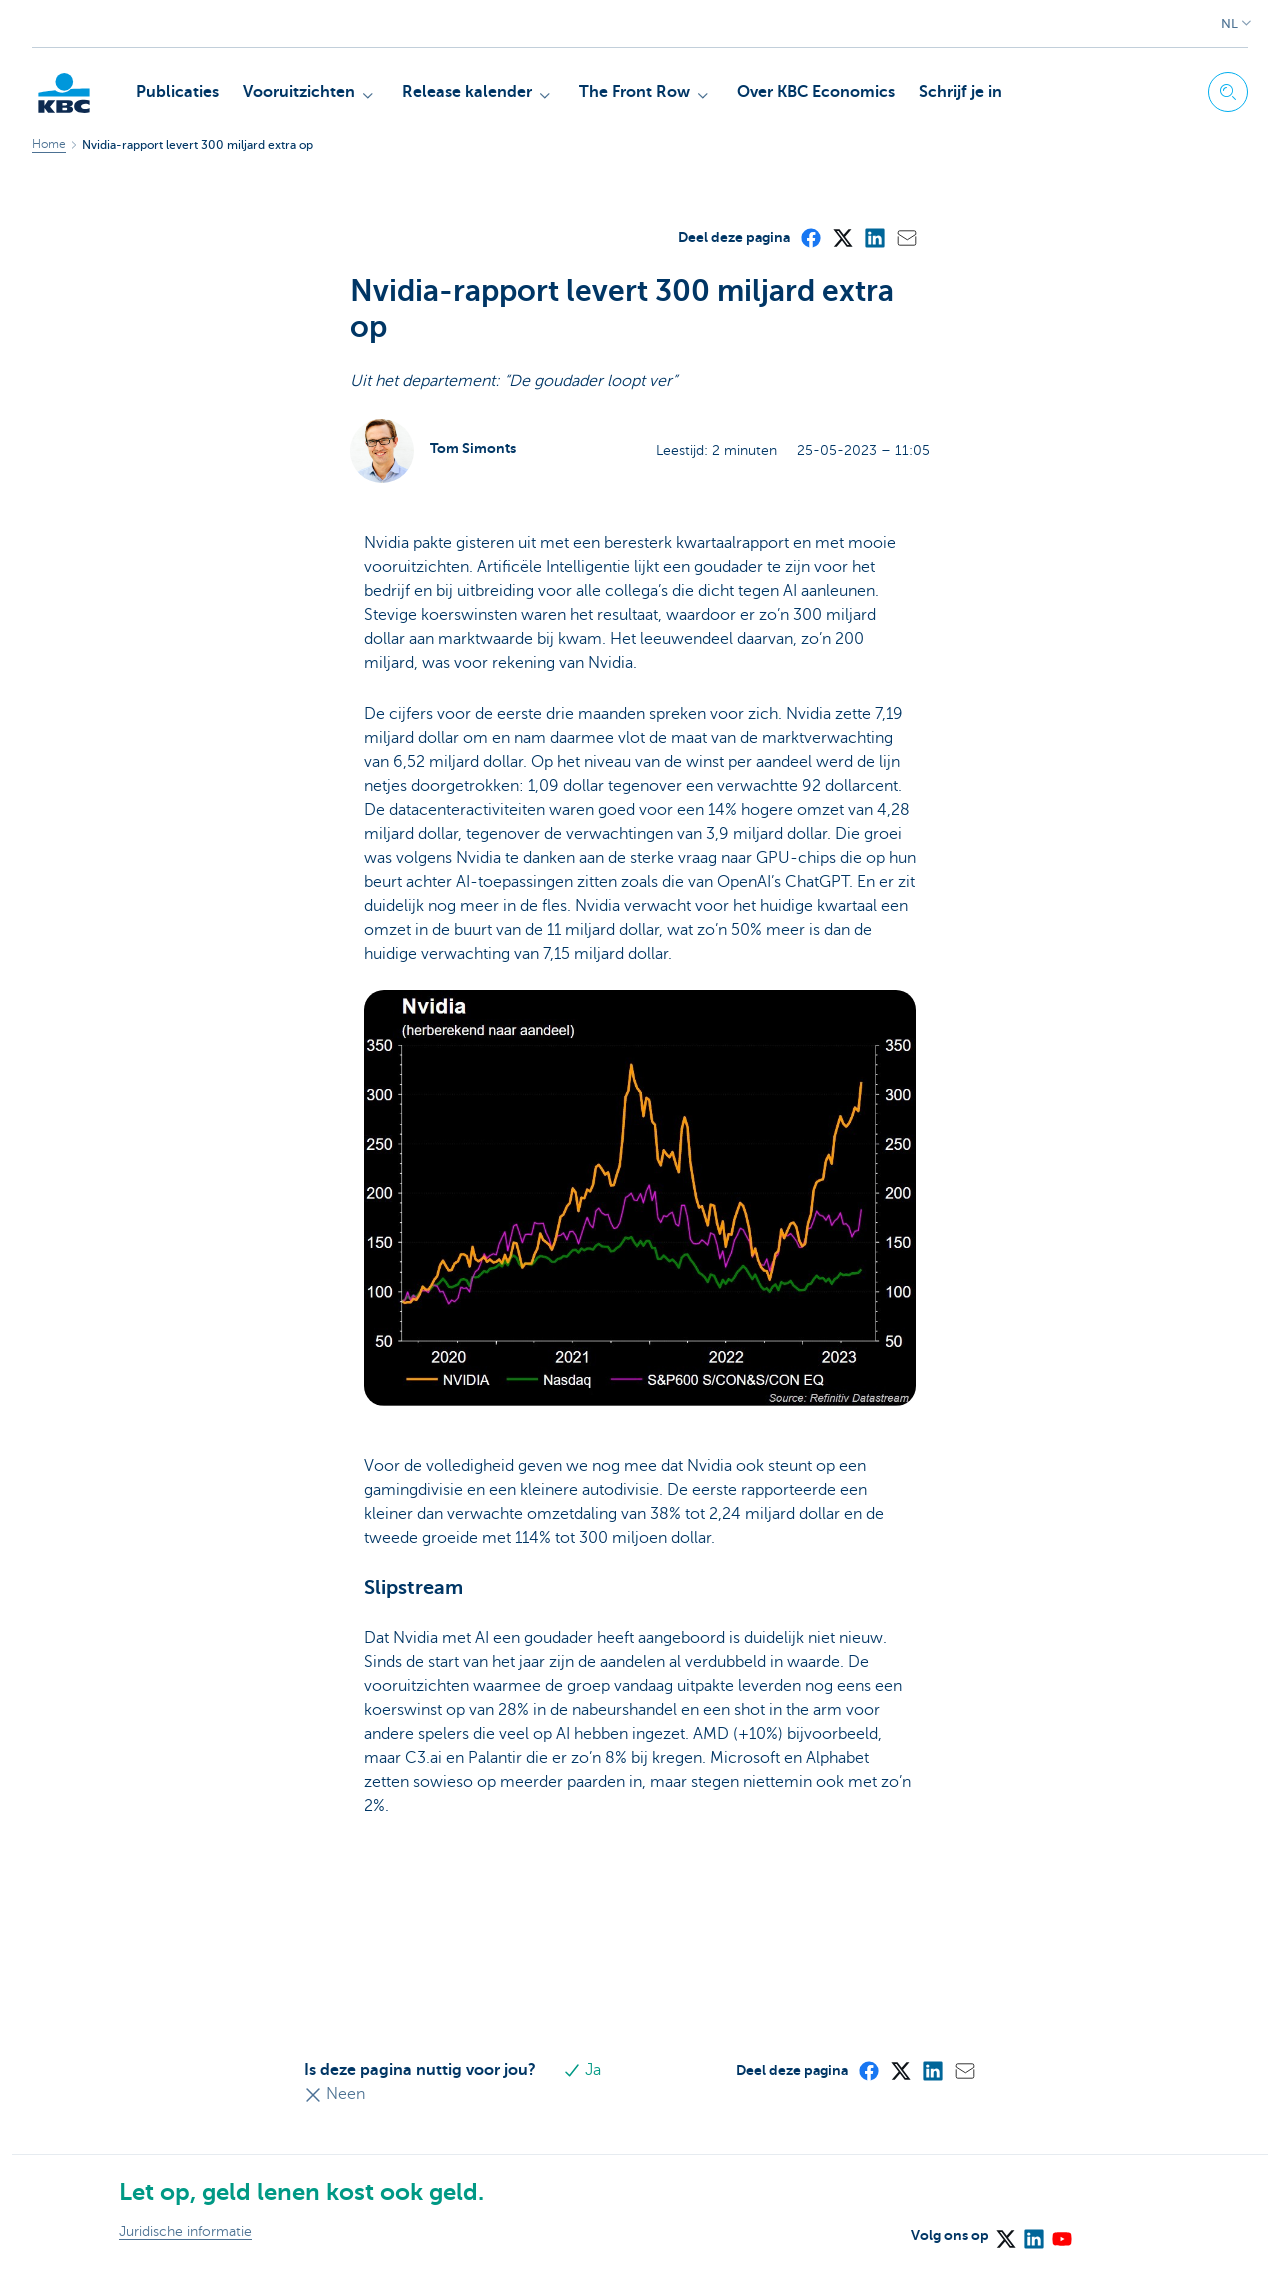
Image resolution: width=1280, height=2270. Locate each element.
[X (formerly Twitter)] (842, 237)
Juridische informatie (185, 2231)
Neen (334, 2094)
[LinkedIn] (874, 237)
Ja (583, 2070)
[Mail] (906, 237)
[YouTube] (1061, 2232)
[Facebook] (810, 237)
